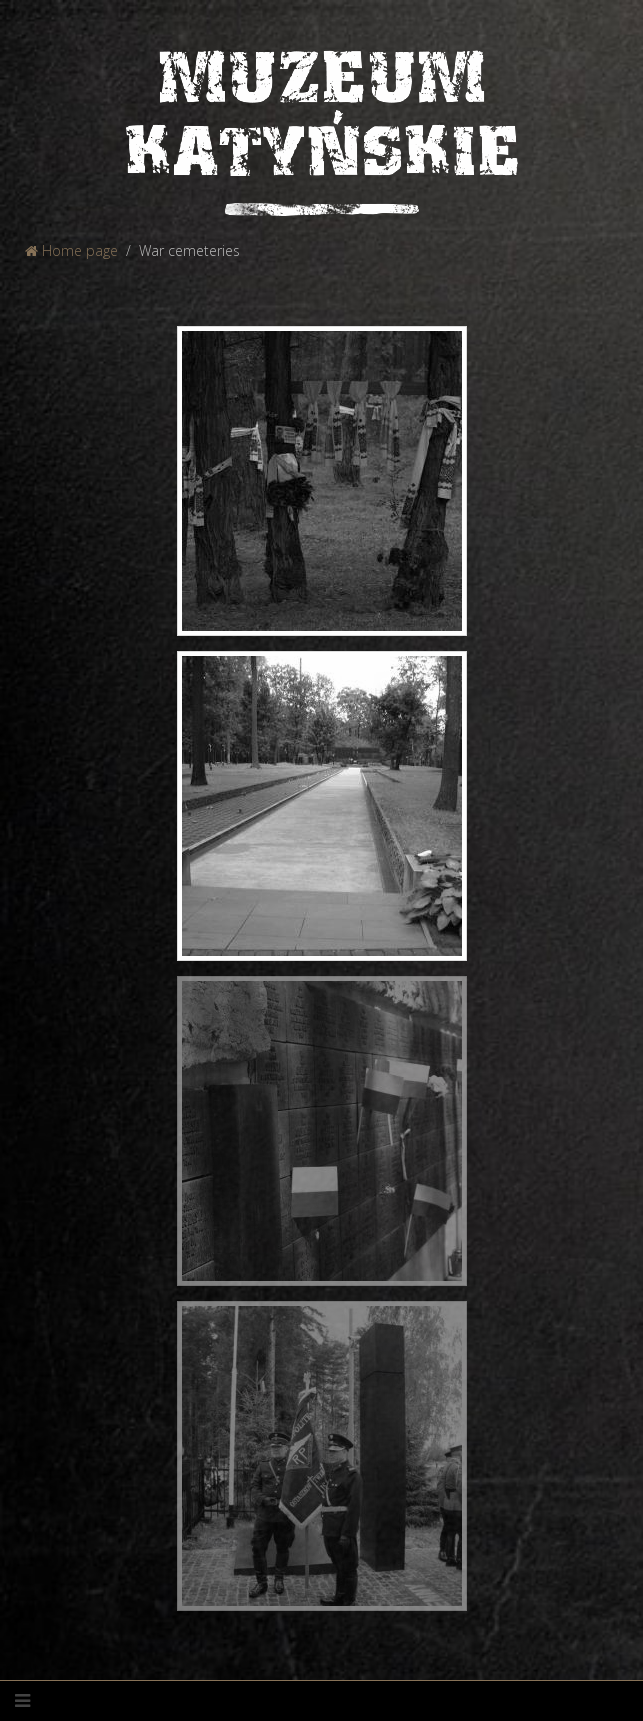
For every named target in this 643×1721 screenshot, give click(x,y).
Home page (71, 250)
